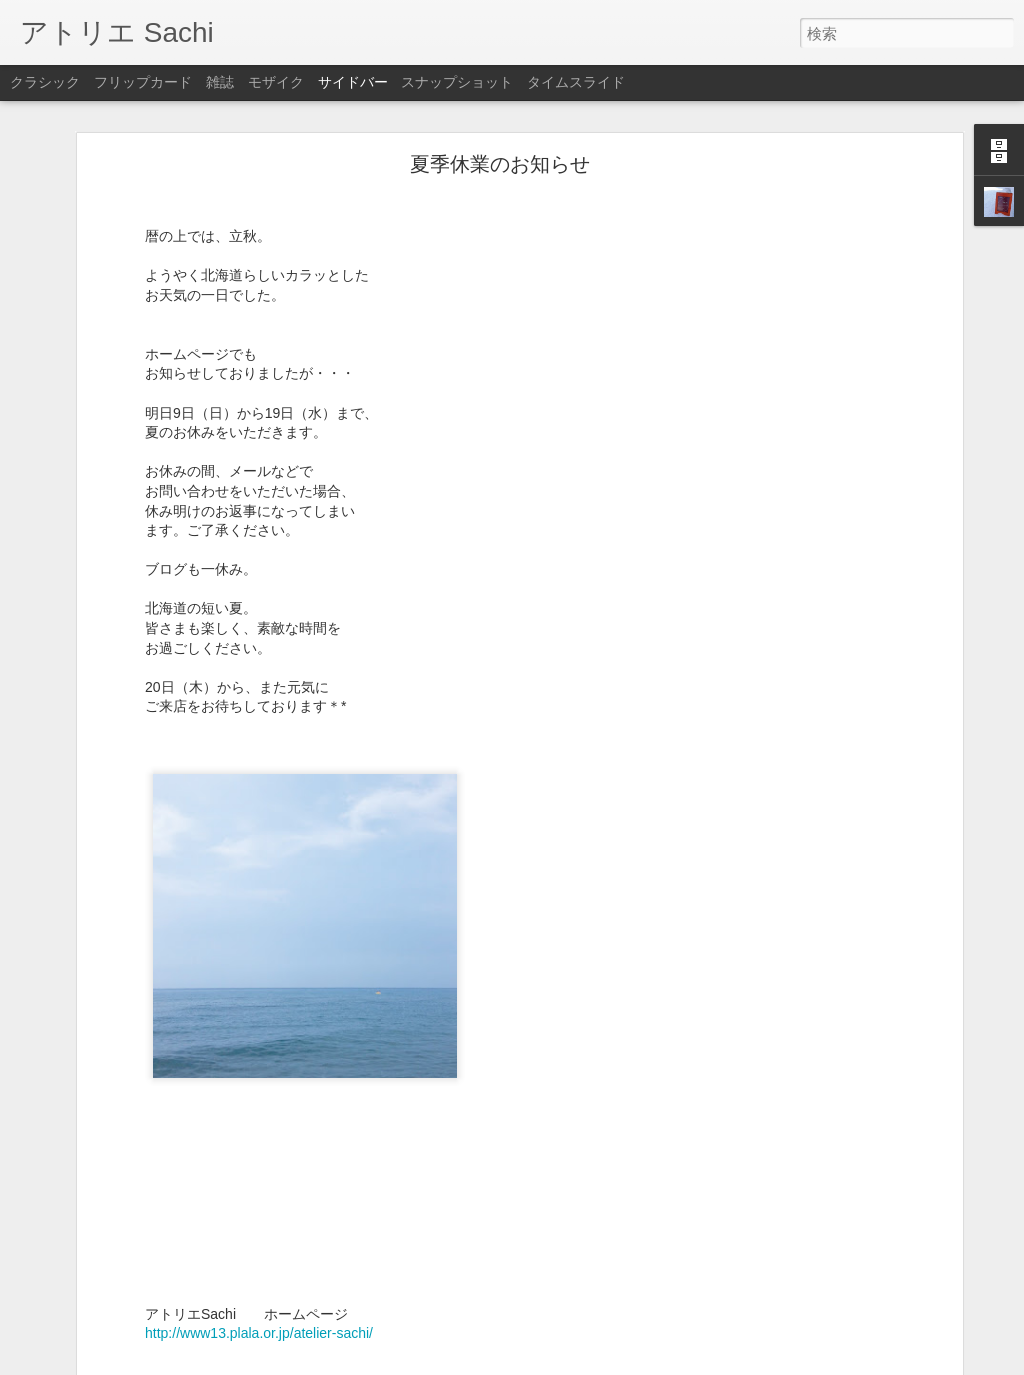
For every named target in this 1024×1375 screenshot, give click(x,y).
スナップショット (457, 82)
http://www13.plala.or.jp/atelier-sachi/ (259, 1313)
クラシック (45, 82)
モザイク (276, 82)
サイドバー (353, 82)
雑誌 (220, 82)
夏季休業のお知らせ (500, 144)
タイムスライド (576, 82)
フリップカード (143, 82)
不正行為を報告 (633, 1362)
